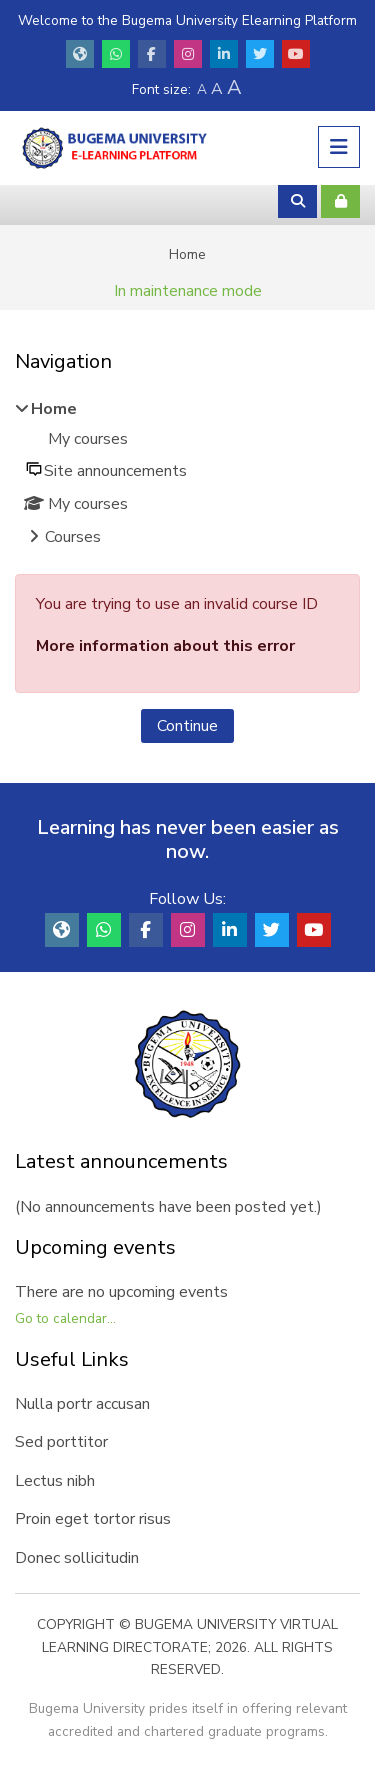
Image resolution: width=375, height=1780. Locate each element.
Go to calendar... (65, 1318)
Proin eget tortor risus (93, 1519)
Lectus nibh (55, 1481)
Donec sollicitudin (77, 1558)
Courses (73, 537)
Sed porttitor (61, 1442)
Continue (187, 726)
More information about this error (165, 646)
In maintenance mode (188, 291)
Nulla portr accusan (82, 1404)
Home (187, 255)
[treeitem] (187, 475)
